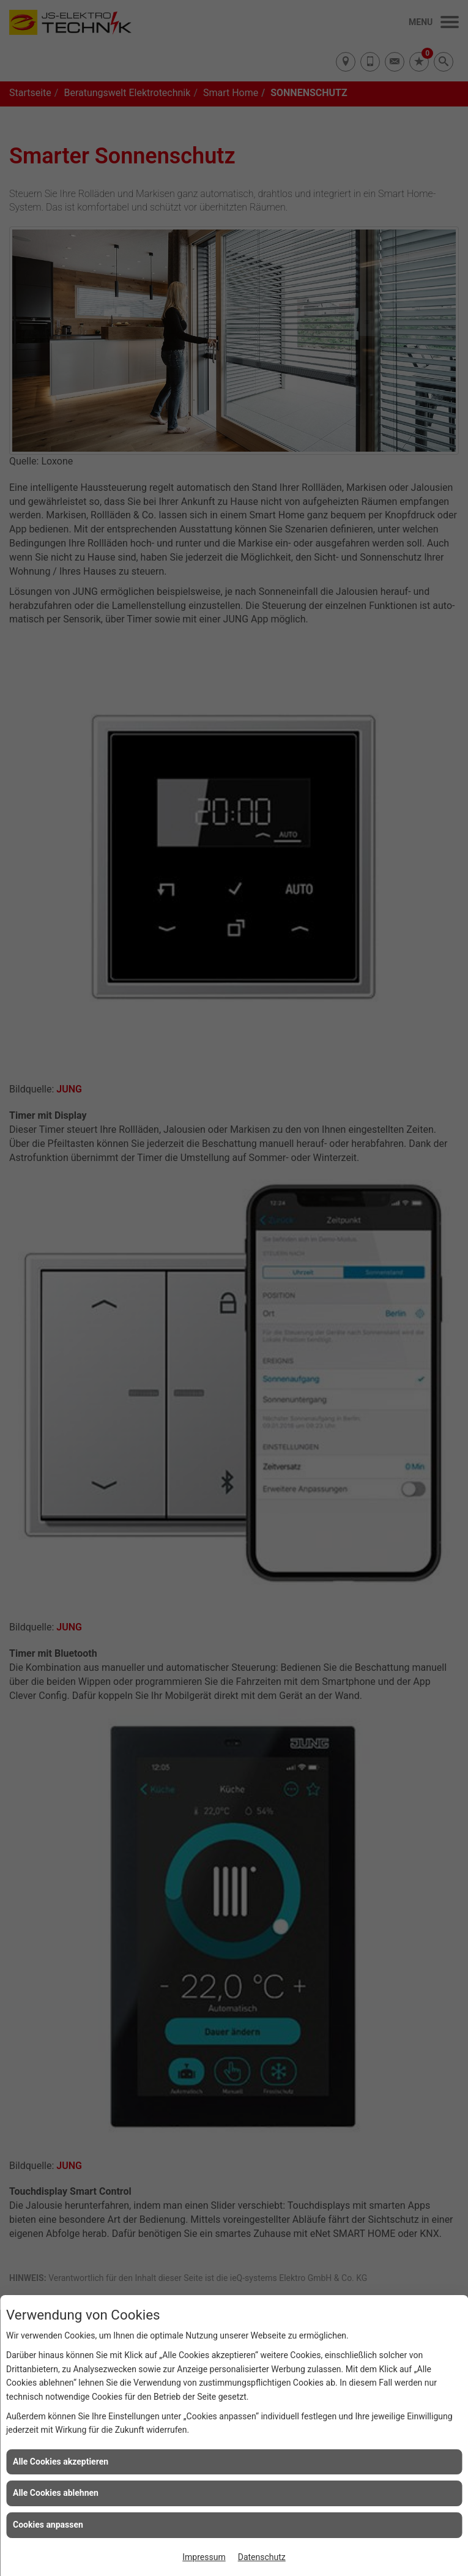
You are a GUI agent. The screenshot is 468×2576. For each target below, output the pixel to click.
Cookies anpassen (48, 2524)
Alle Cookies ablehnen (55, 2493)
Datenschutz (262, 2557)
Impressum (203, 2557)
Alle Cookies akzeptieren (60, 2461)
